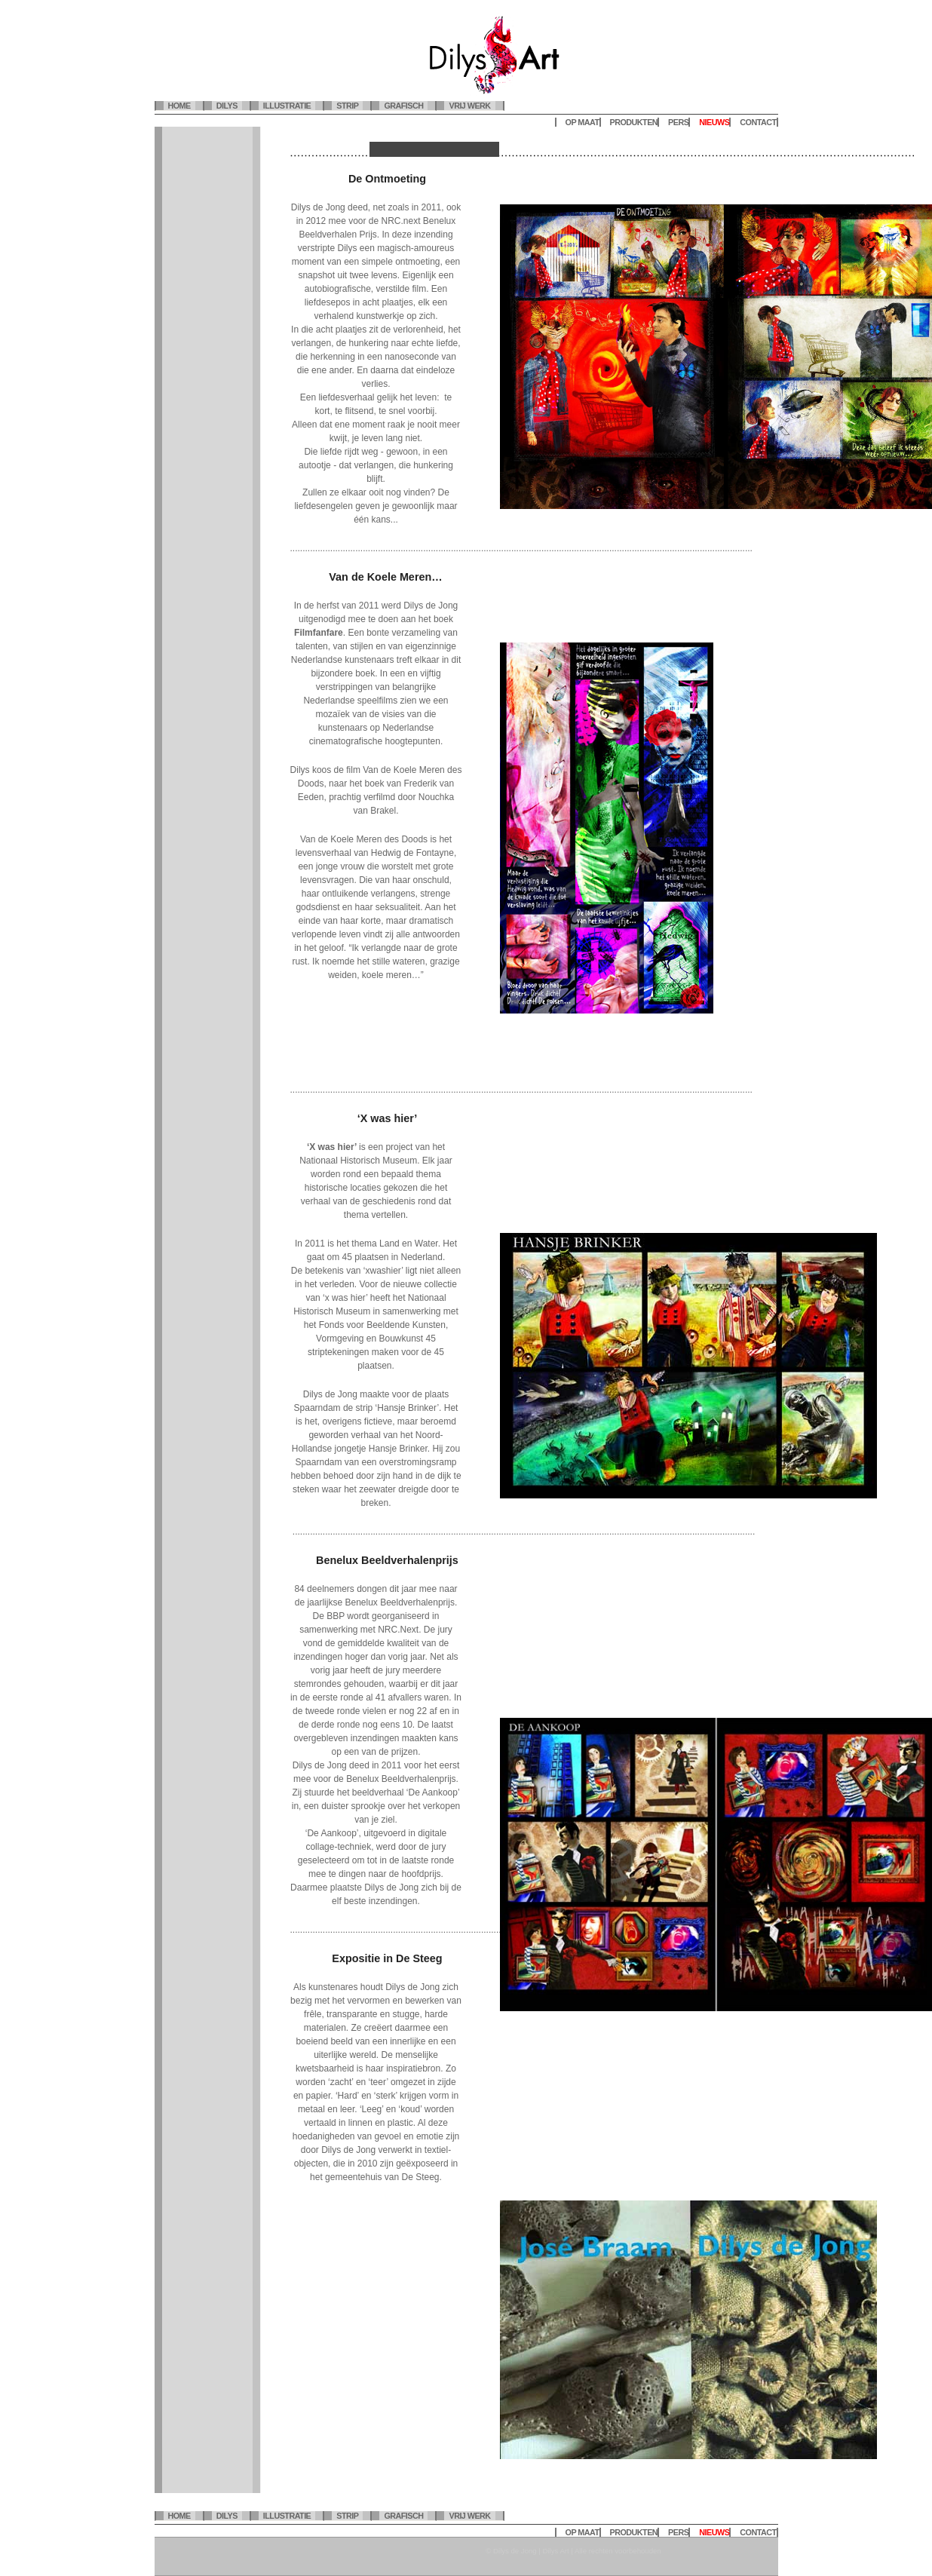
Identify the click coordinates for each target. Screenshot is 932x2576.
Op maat (582, 122)
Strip (347, 105)
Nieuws (714, 122)
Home (179, 105)
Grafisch (403, 105)
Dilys (227, 105)
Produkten (634, 122)
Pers (678, 122)
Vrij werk (469, 105)
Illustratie (287, 105)
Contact (758, 122)
